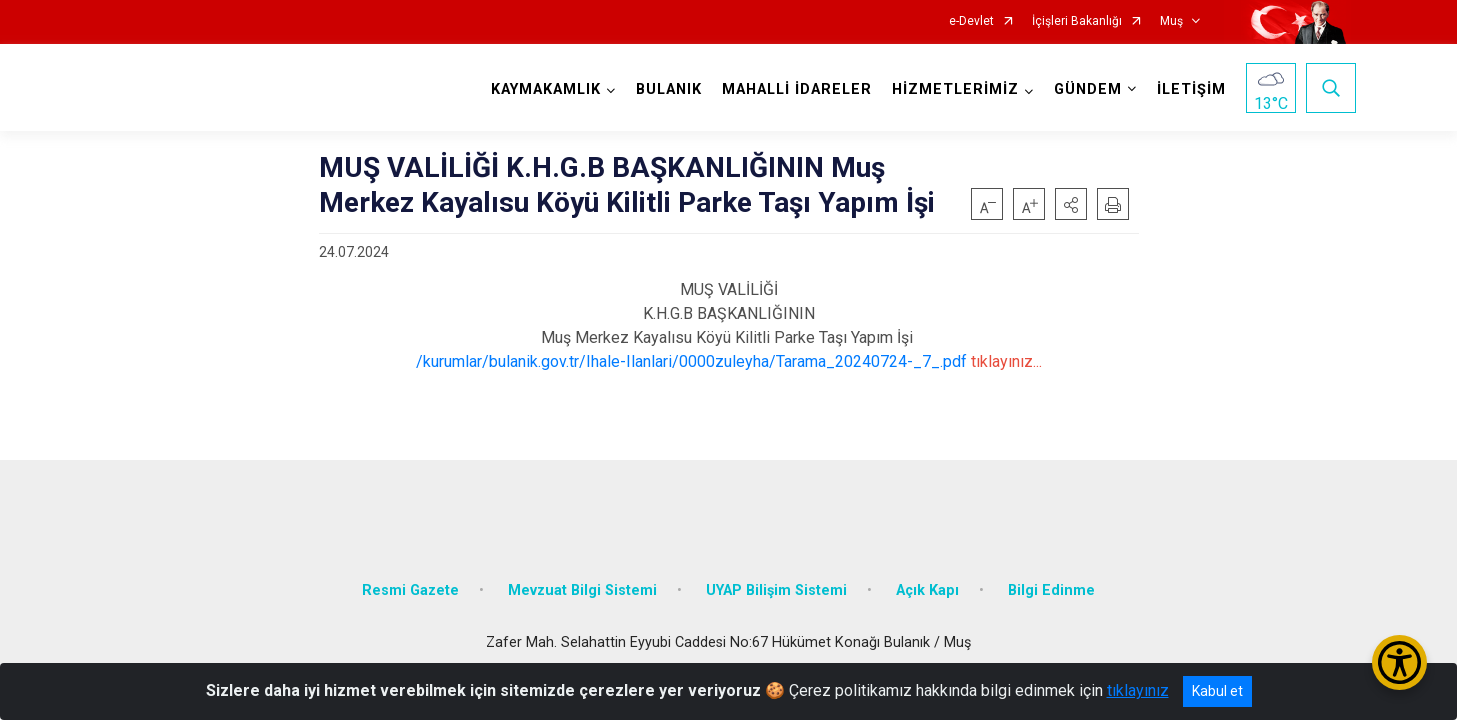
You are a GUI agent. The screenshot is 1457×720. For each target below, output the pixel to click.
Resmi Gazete (410, 572)
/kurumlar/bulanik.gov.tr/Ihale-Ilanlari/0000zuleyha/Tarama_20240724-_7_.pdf (691, 361)
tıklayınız (1138, 690)
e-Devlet (971, 21)
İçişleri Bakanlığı (1077, 21)
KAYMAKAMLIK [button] (541, 89)
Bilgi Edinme (1051, 572)
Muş (1171, 21)
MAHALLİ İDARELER (792, 89)
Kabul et (1217, 691)
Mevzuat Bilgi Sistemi (582, 572)
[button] (1071, 204)
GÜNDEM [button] (1083, 89)
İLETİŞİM (1186, 89)
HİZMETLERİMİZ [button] (950, 89)
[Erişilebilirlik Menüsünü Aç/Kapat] (1399, 662)
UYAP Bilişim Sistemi (776, 572)
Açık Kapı (927, 572)
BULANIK (664, 89)
